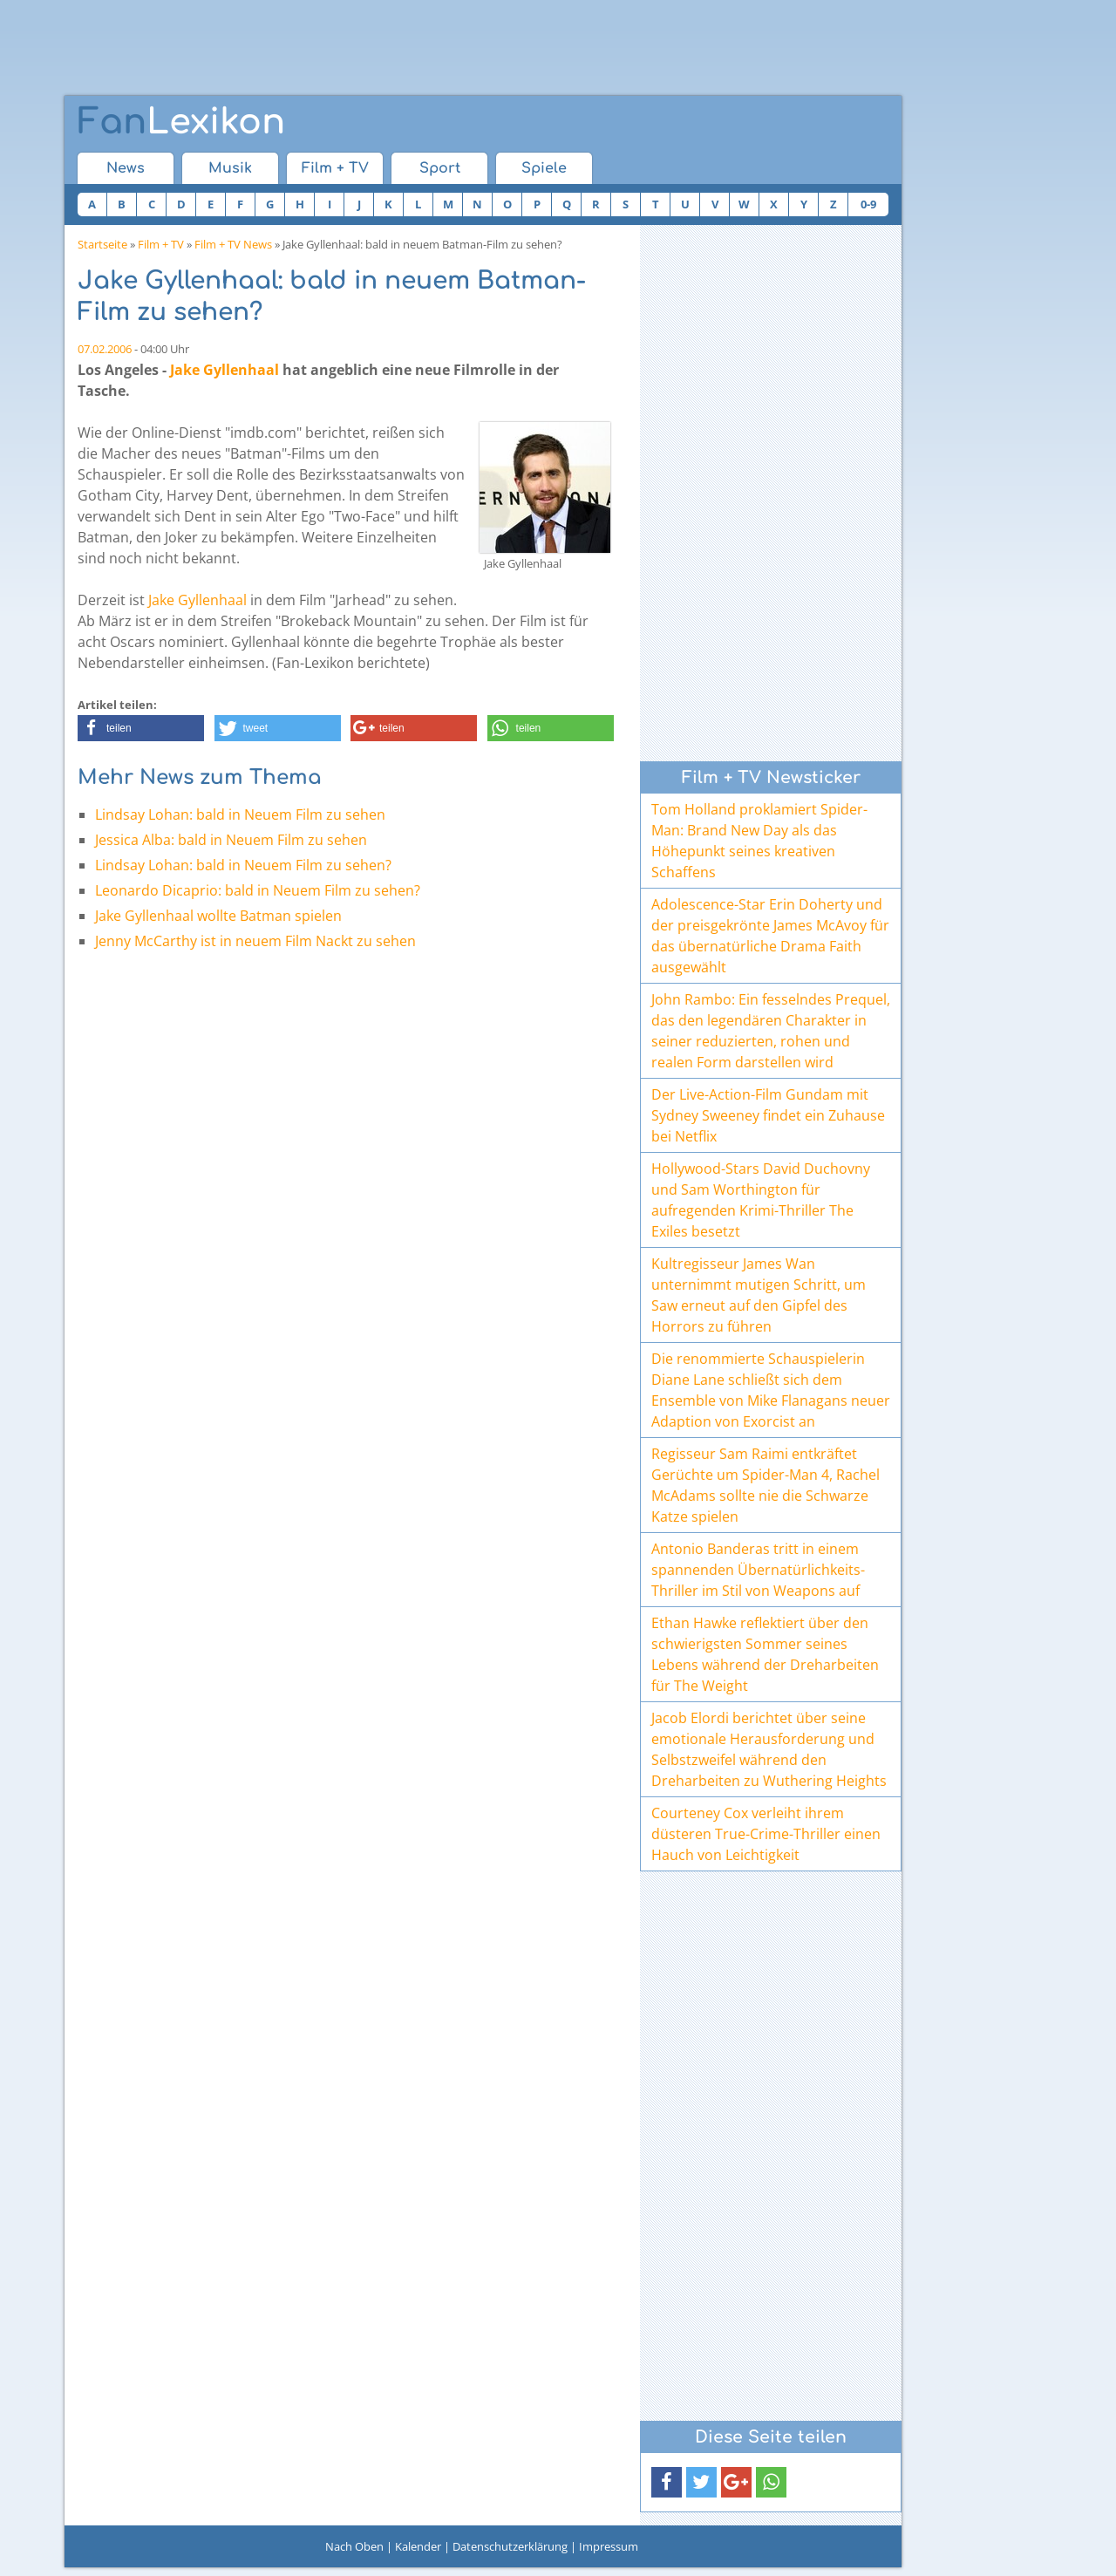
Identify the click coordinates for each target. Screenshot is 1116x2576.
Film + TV (335, 168)
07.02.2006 (105, 349)
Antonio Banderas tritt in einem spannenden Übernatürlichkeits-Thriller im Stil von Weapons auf (758, 1569)
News (125, 168)
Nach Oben (354, 2546)
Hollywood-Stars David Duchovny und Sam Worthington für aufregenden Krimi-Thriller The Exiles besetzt (760, 1200)
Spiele (544, 168)
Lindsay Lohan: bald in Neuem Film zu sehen (240, 814)
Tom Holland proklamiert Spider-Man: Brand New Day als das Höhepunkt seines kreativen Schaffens (759, 841)
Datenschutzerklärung (510, 2546)
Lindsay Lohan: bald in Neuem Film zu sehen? (243, 865)
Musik (230, 168)
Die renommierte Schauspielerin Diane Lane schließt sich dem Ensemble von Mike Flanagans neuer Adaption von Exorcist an (770, 1390)
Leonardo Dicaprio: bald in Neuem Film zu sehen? (257, 890)
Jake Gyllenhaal (224, 369)
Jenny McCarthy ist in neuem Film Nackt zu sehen (255, 941)
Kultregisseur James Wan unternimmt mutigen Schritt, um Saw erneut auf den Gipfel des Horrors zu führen (758, 1295)
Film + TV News (233, 244)
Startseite (102, 244)
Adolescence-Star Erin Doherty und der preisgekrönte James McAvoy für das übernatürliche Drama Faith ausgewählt (770, 936)
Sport (439, 168)
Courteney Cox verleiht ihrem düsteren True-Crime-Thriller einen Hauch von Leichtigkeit (766, 1833)
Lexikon (181, 122)
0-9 (868, 204)
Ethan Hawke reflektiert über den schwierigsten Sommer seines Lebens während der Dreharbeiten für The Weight (765, 1654)
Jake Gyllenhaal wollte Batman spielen (218, 915)
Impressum (608, 2546)
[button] (141, 728)
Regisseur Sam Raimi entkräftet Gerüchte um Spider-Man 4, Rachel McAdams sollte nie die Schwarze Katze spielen (765, 1485)
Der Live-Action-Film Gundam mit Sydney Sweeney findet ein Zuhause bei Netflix (768, 1115)
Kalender (418, 2546)
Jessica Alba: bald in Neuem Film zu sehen (231, 839)
